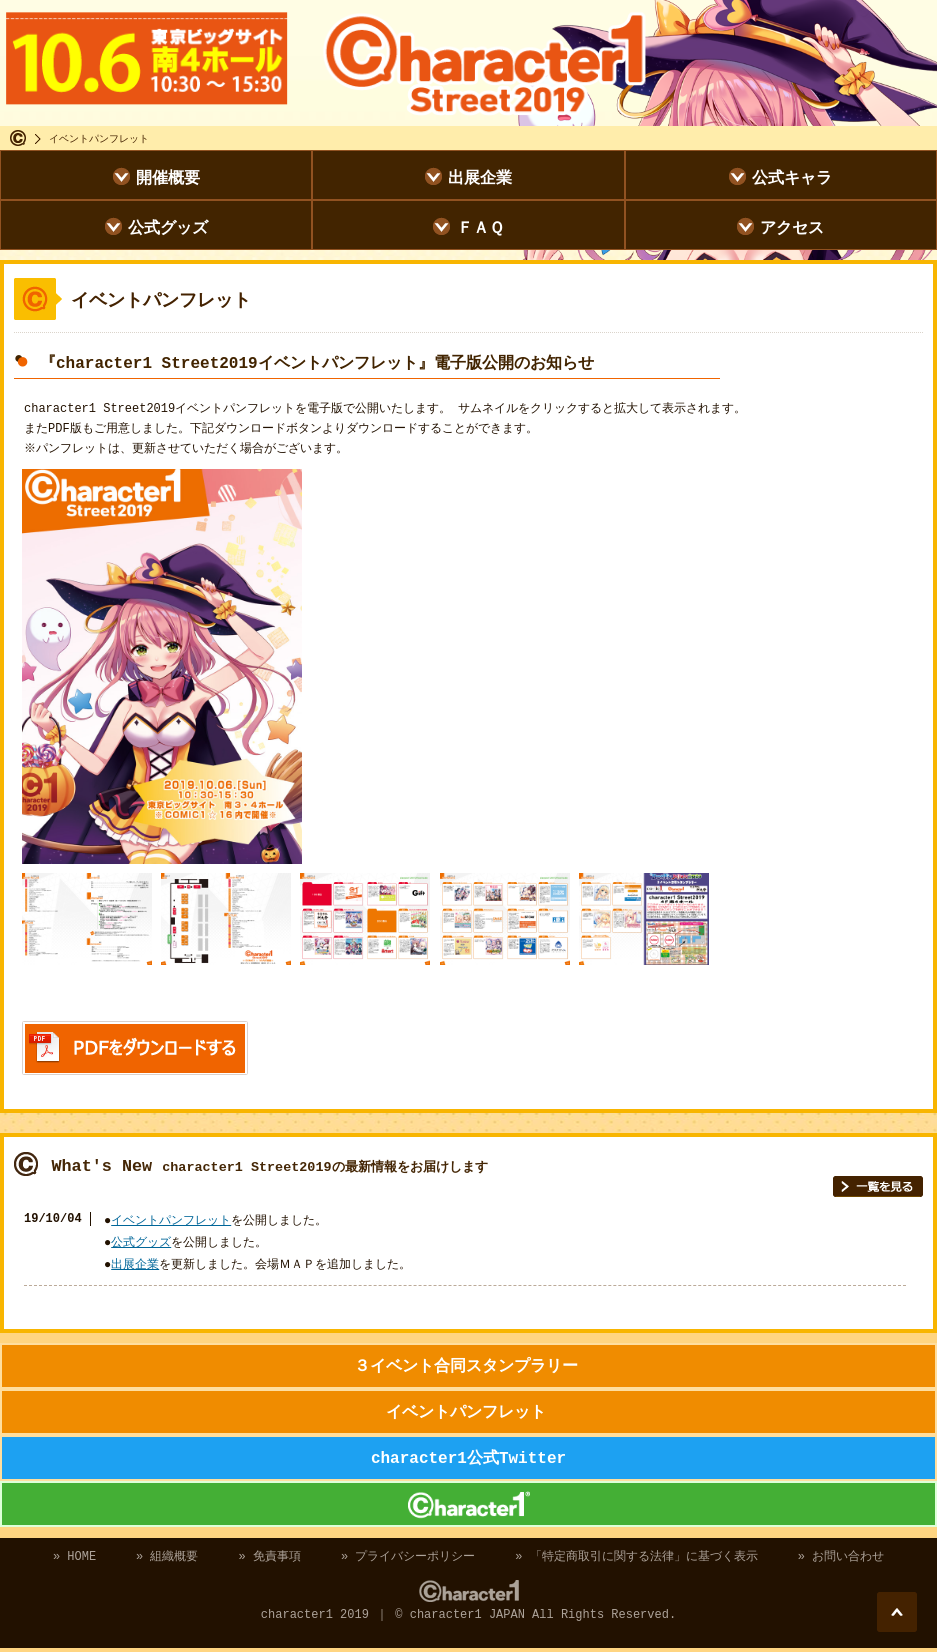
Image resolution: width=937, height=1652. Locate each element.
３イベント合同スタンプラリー (466, 1368)
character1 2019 (468, 1506)
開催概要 (168, 177)
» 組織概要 (167, 1558)
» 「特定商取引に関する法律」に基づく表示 (636, 1558)
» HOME (74, 1558)
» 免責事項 (269, 1558)
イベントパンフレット (171, 1222)
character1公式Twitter (468, 1460)
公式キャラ (792, 177)
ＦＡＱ (480, 227)
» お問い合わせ (841, 1558)
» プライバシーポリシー (408, 1558)
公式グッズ (168, 227)
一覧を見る (878, 1188)
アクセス (792, 227)
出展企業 (480, 177)
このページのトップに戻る (897, 1612)
